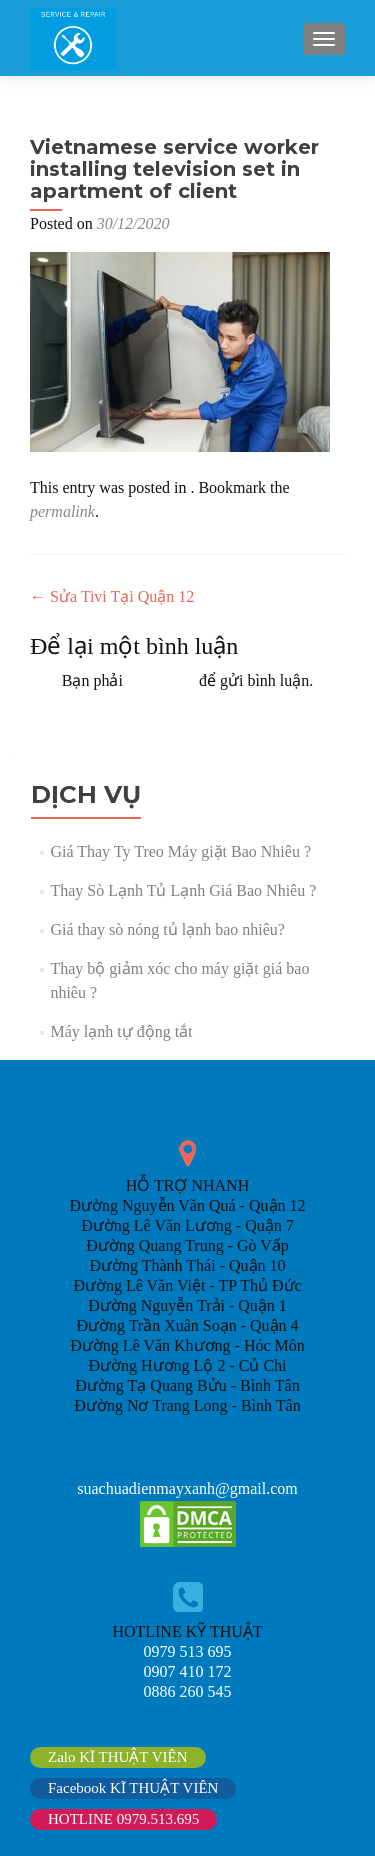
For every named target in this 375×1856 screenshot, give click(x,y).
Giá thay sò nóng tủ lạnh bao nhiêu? (167, 929)
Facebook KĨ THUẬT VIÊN (133, 1788)
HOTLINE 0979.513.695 (123, 1819)
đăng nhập (161, 680)
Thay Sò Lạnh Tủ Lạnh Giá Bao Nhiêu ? (183, 890)
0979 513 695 (188, 1651)
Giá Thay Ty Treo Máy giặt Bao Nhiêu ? (180, 851)
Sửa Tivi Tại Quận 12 (112, 596)
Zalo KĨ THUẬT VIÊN (118, 1757)
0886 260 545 (188, 1691)
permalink (62, 511)
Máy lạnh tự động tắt (121, 1031)
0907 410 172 (188, 1671)
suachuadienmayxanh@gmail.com (187, 1488)
